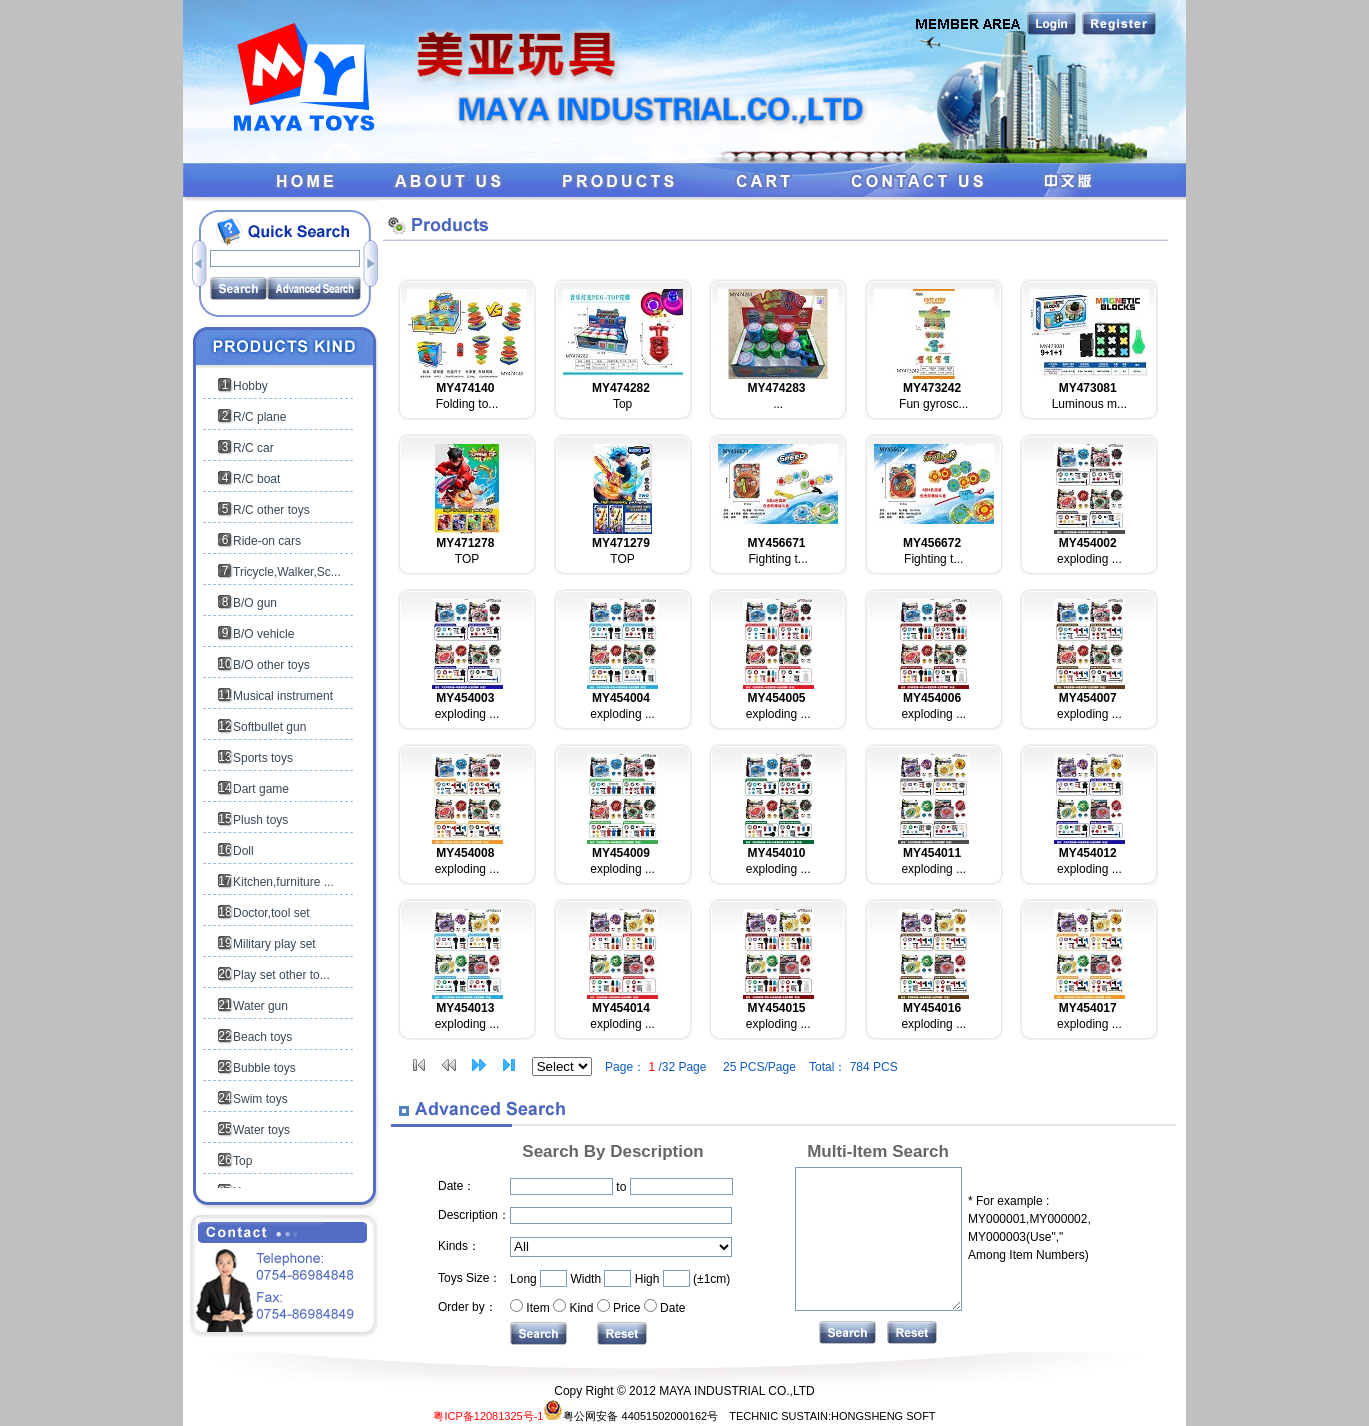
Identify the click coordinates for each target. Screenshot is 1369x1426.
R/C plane (259, 417)
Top (242, 1161)
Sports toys (263, 758)
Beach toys (262, 1037)
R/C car (253, 448)
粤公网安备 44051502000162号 (630, 1416)
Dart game (261, 789)
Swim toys (260, 1099)
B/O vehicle (263, 634)
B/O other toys (271, 665)
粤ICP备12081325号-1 (488, 1416)
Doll (243, 851)
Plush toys (260, 820)
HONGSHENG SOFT (883, 1416)
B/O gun (255, 603)
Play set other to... (281, 975)
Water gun (260, 1006)
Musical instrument (283, 696)
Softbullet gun (269, 727)
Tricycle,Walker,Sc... (287, 572)
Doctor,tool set (271, 913)
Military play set (274, 944)
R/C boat (256, 479)
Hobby (250, 386)
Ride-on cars (267, 541)
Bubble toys (264, 1068)
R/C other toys (271, 510)
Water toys (261, 1130)
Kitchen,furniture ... (283, 882)
